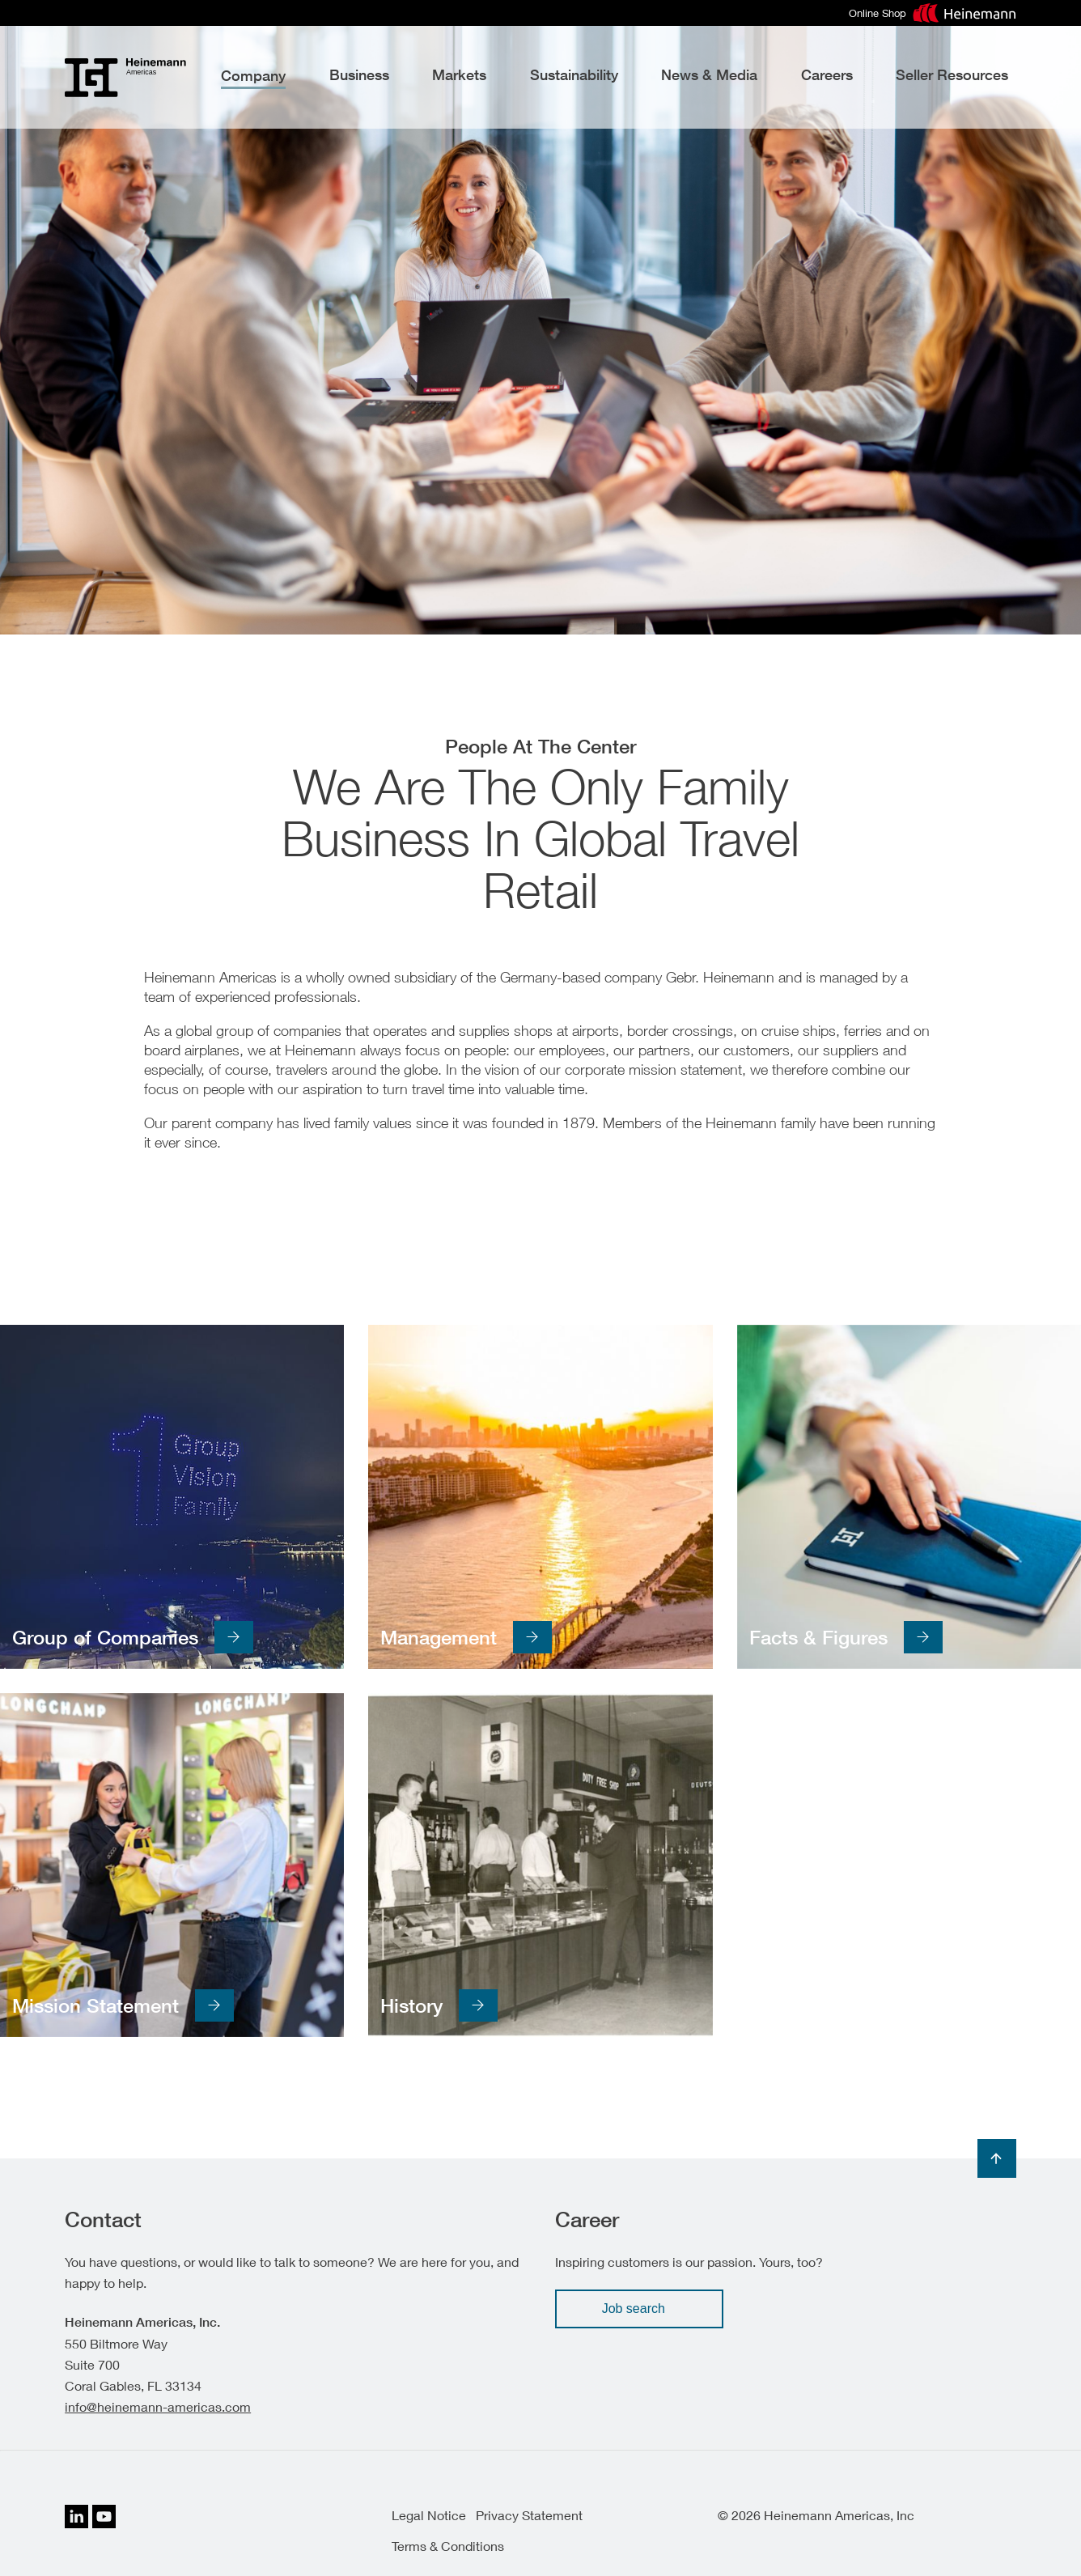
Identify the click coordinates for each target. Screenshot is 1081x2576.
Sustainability (574, 74)
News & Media (709, 74)
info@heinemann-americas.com (158, 2406)
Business (359, 74)
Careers (827, 74)
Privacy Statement (529, 2515)
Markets (459, 74)
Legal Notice (429, 2515)
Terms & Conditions (448, 2545)
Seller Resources (952, 74)
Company (253, 75)
